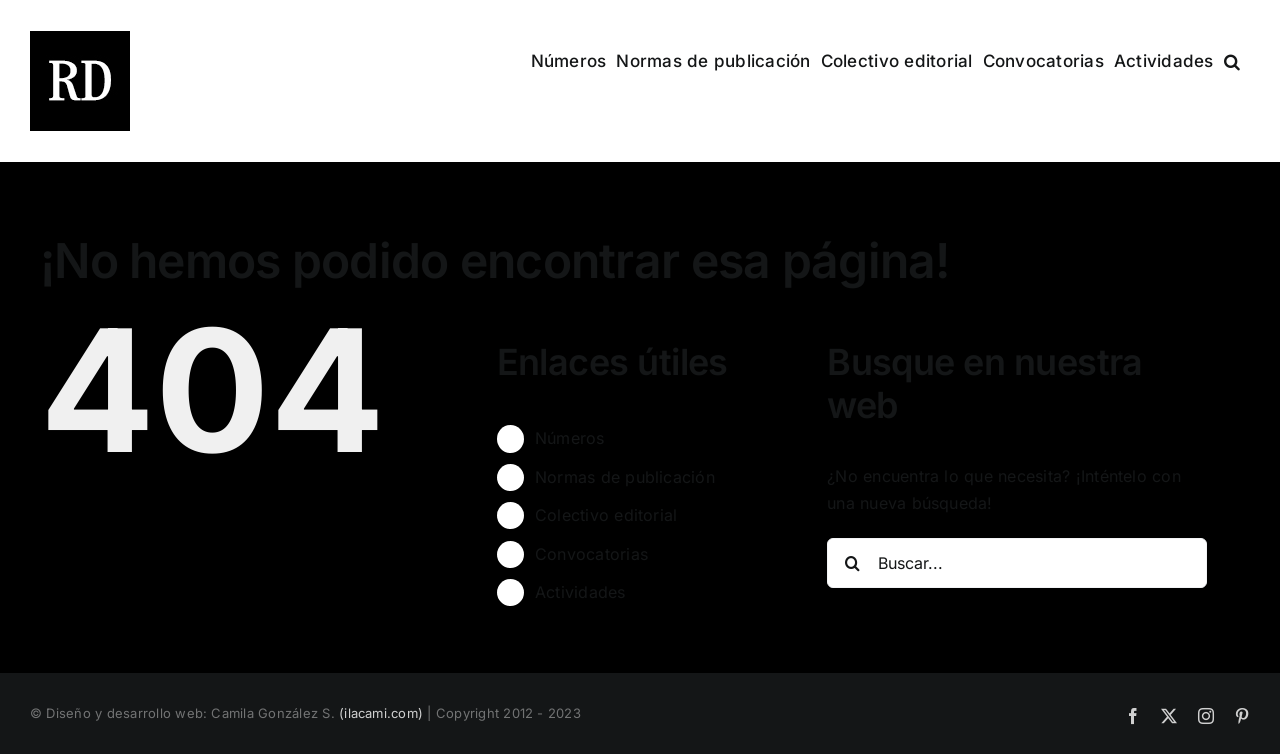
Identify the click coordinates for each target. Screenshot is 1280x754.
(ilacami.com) (381, 713)
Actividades (580, 592)
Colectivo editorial (606, 515)
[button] (1232, 60)
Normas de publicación (625, 477)
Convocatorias (591, 554)
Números (570, 438)
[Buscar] (852, 563)
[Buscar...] (1017, 563)
